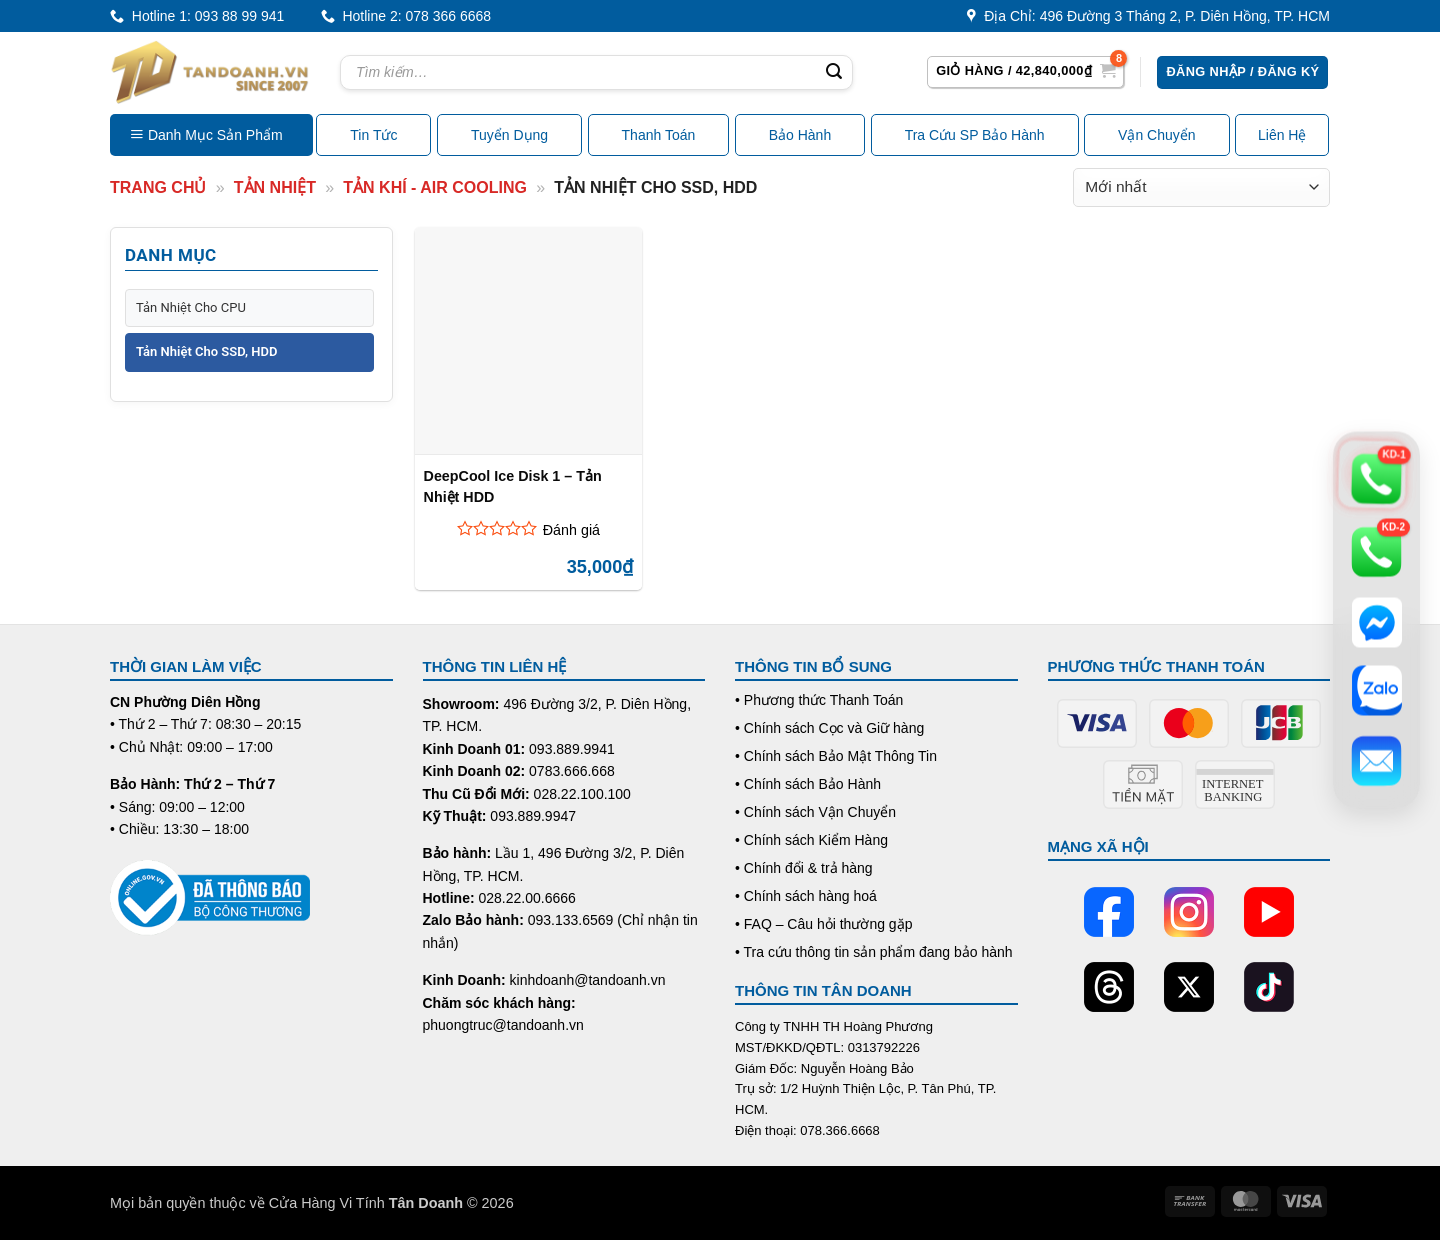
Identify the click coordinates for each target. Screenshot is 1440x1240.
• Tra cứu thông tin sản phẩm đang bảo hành (874, 952)
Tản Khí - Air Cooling (435, 187)
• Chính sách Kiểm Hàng (811, 840)
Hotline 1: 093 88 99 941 (197, 16)
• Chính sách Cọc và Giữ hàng (829, 728)
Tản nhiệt (275, 187)
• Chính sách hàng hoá (806, 896)
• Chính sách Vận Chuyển (815, 812)
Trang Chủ (158, 187)
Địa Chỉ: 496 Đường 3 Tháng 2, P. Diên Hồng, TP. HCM (1148, 16)
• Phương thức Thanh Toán (819, 700)
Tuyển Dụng (509, 135)
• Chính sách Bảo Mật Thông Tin (836, 756)
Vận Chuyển (1156, 135)
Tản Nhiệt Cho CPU (191, 307)
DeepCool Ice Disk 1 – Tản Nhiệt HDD (513, 486)
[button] (1025, 72)
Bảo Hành (800, 135)
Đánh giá (571, 530)
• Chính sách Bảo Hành (808, 784)
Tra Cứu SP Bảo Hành (975, 135)
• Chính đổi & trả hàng (804, 868)
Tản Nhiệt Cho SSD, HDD (206, 351)
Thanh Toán (659, 135)
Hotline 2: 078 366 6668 (406, 16)
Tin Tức (373, 135)
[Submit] (834, 73)
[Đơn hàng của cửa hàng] (1201, 187)
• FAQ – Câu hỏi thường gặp (823, 924)
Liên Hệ (1282, 135)
